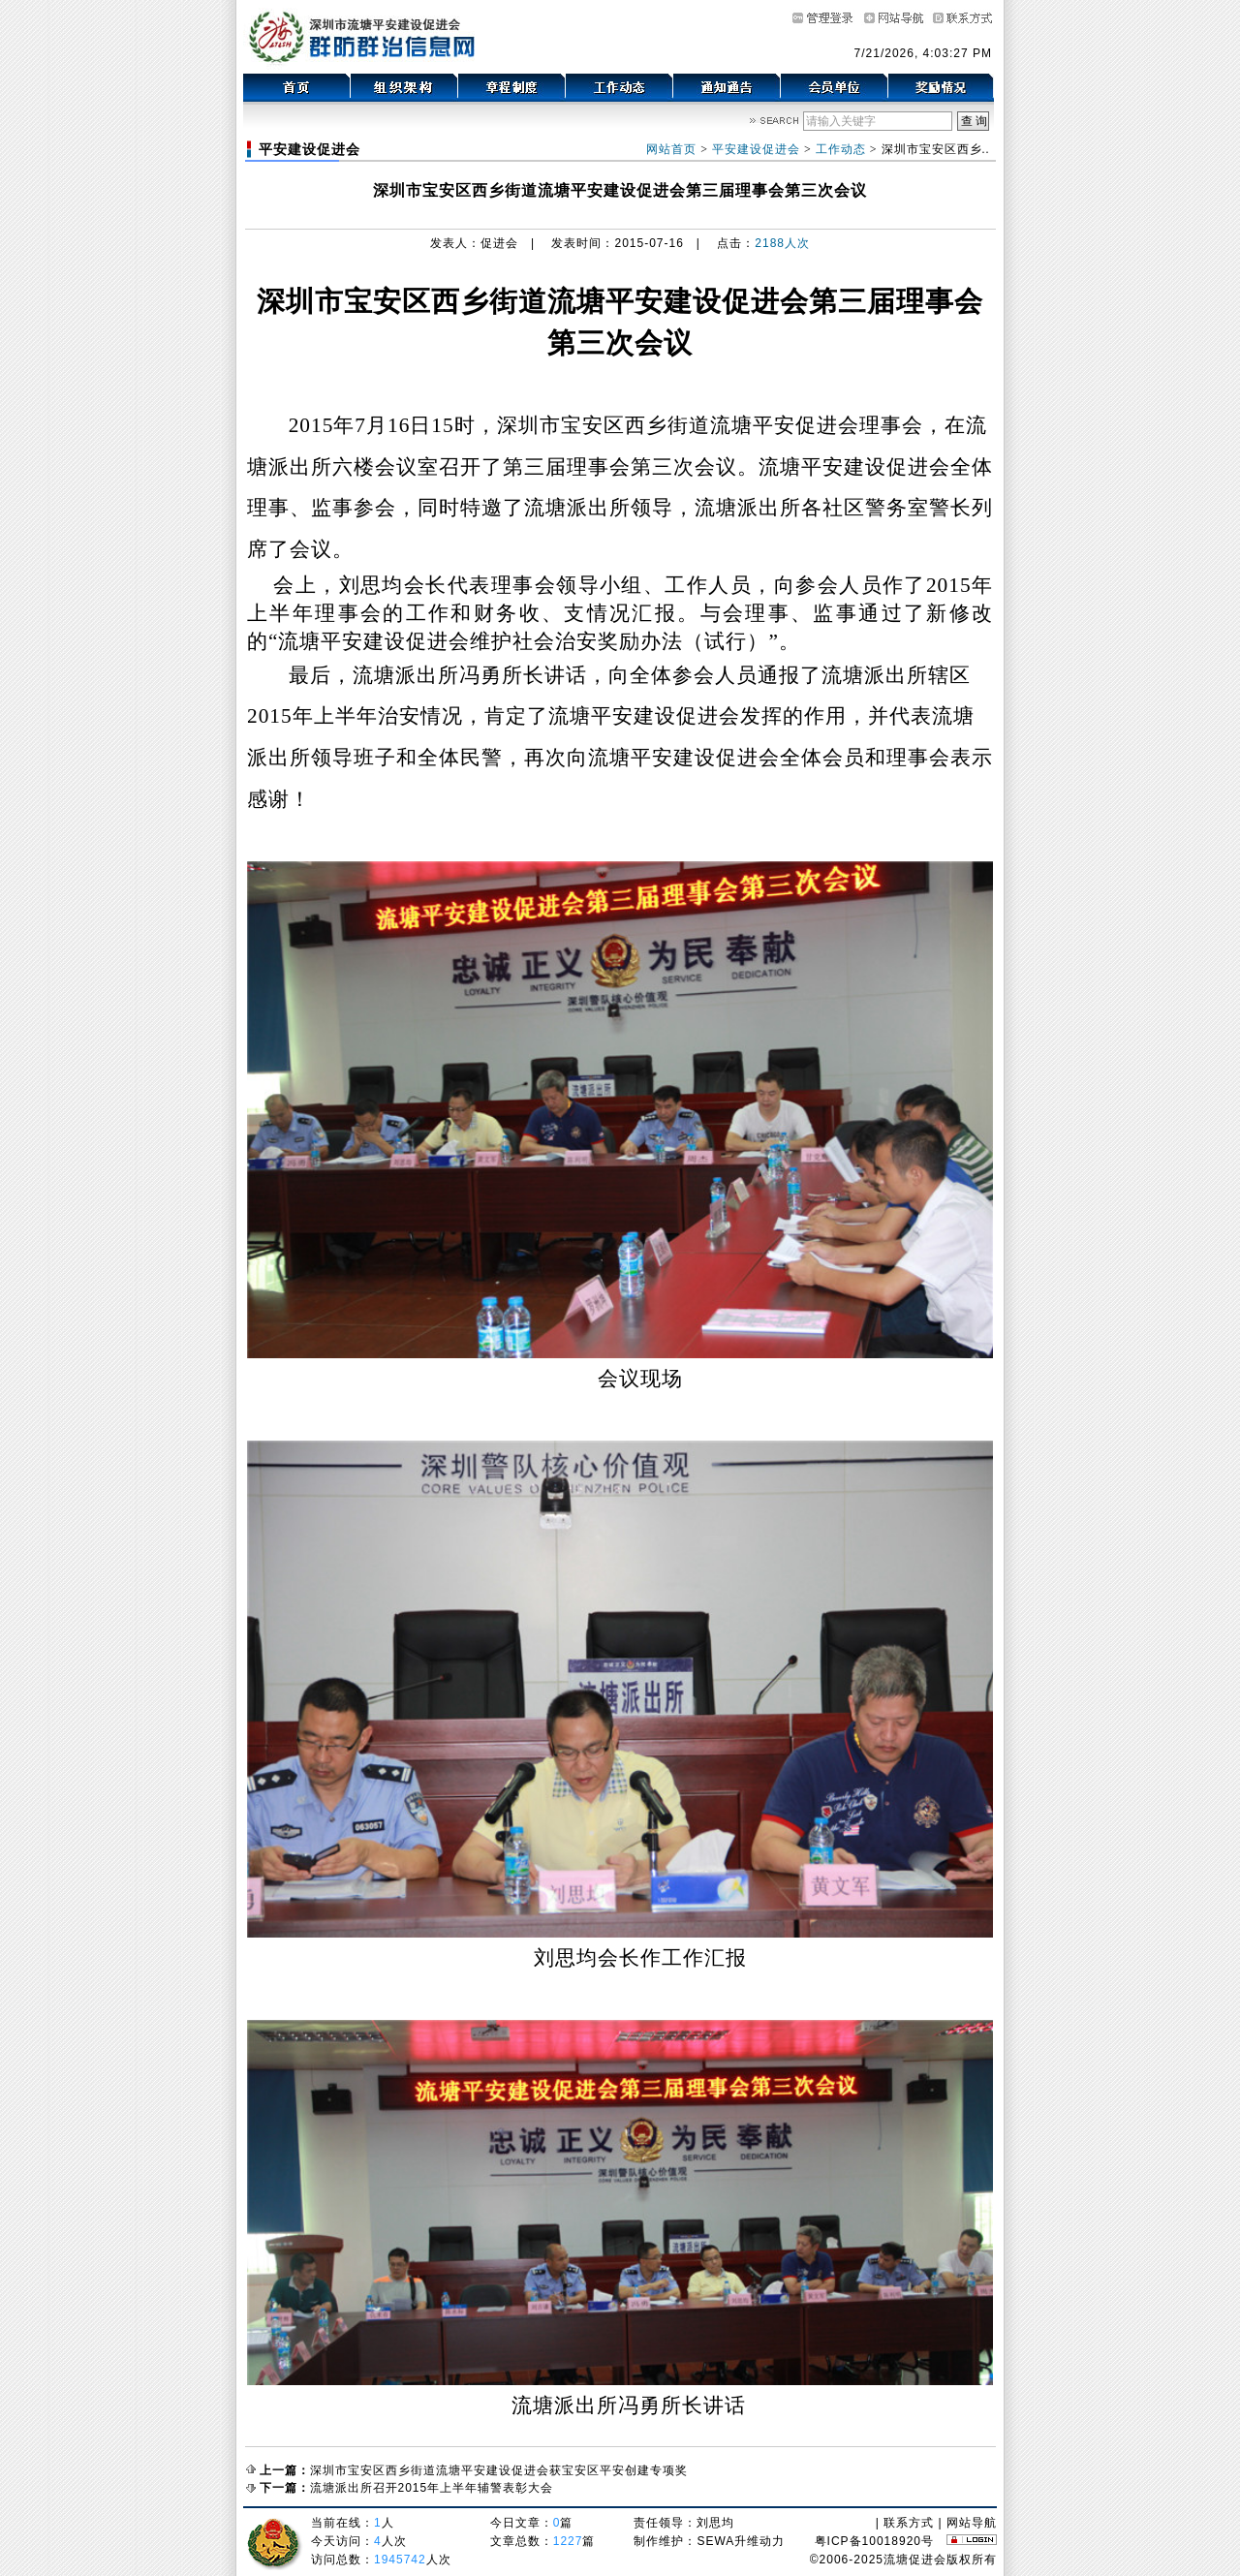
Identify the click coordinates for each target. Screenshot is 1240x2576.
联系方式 (909, 2522)
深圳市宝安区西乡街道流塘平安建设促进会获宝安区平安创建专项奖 (499, 2470)
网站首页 (671, 149)
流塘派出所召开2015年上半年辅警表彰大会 (432, 2488)
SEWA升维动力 (741, 2541)
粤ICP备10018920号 (874, 2541)
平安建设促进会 (756, 149)
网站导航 (971, 2522)
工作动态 (841, 149)
